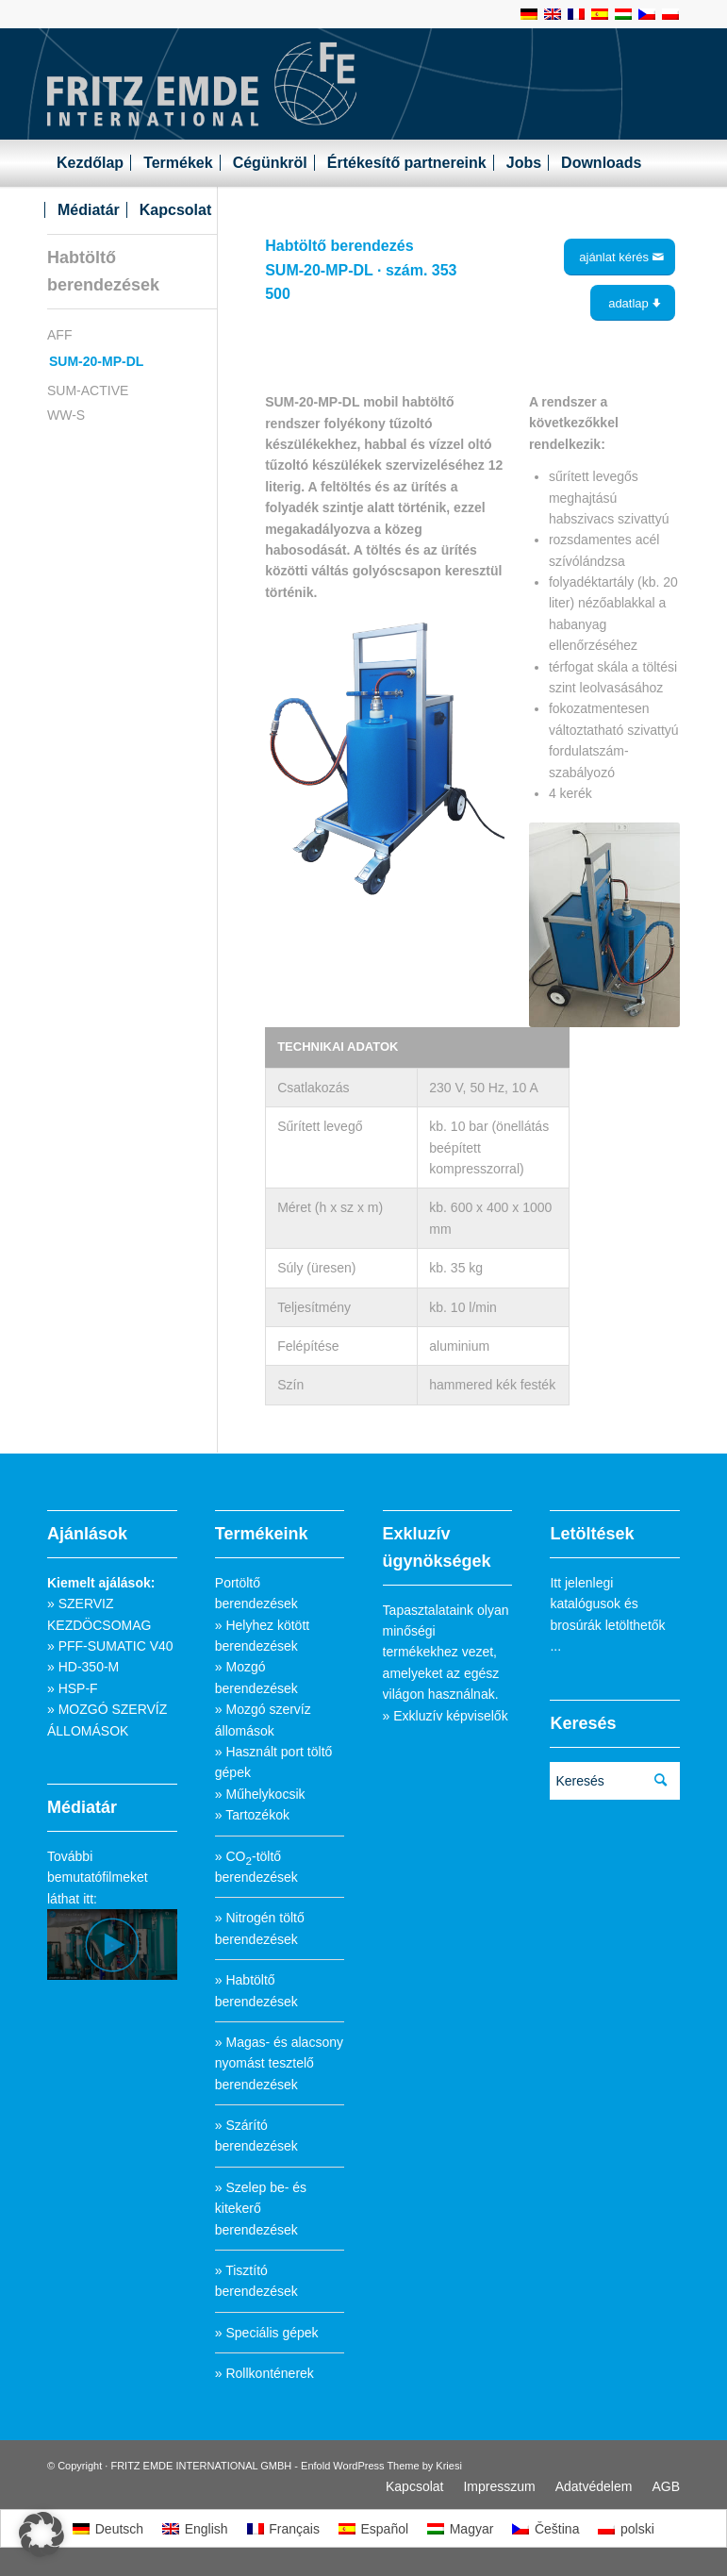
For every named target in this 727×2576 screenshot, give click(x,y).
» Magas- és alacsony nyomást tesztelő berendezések (279, 2063)
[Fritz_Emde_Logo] (201, 84)
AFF (59, 334)
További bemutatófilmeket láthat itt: (97, 1877)
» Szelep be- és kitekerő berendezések (260, 2208)
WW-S (66, 415)
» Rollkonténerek (264, 2373)
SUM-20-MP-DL (96, 361)
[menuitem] (90, 163)
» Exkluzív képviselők (445, 1715)
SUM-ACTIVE (87, 390)
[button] (41, 2534)
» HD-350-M (83, 1666)
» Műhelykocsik (260, 1794)
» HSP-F (72, 1688)
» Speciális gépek (267, 2332)
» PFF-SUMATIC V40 (110, 1646)
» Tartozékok (252, 1814)
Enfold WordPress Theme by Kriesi (381, 2465)
